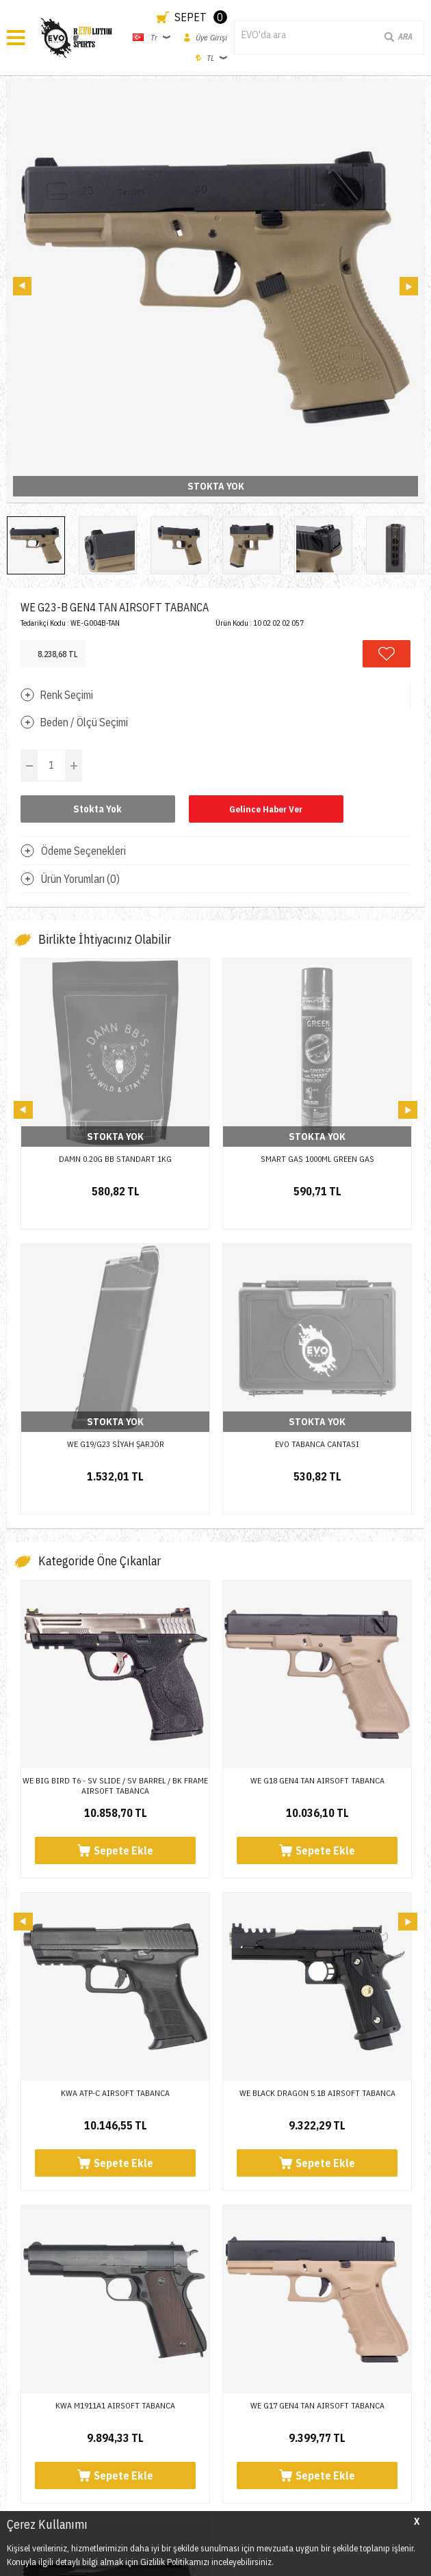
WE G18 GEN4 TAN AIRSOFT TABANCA (317, 1495)
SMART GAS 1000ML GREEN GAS (317, 1159)
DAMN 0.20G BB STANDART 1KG (115, 1159)
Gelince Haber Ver (265, 809)
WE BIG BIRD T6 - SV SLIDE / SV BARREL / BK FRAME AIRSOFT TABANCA (115, 1500)
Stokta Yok (97, 809)
